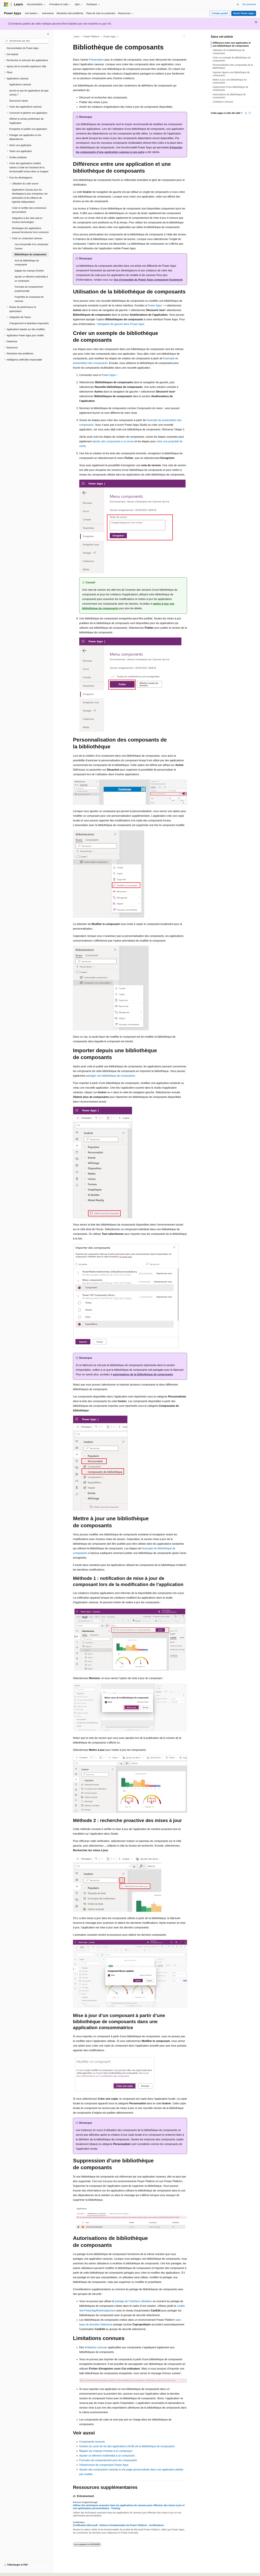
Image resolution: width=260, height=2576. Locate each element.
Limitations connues (223, 101)
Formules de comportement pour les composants (108, 2460)
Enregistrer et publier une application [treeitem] (28, 129)
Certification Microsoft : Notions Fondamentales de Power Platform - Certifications (118, 2525)
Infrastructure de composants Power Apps (104, 2464)
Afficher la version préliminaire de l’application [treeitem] (26, 121)
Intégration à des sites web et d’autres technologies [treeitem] (27, 220)
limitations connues (96, 2347)
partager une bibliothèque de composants (110, 1075)
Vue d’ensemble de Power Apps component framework (148, 279)
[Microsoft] (6, 4)
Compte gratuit (220, 13)
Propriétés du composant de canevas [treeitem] (29, 299)
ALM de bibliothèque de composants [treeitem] (27, 262)
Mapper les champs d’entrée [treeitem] (29, 270)
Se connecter (249, 4)
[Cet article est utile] (246, 113)
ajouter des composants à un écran (113, 441)
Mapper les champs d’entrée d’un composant (105, 2451)
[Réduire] (48, 34)
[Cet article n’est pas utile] (250, 113)
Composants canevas (92, 2441)
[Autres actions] (184, 36)
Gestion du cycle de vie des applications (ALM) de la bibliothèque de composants (127, 2446)
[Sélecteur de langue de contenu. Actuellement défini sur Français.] (12, 2570)
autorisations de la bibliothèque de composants (143, 1374)
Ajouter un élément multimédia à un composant (107, 2455)
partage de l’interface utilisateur (133, 2301)
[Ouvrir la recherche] (237, 4)
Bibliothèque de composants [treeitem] (30, 254)
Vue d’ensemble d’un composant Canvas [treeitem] (31, 246)
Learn (77, 36)
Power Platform (91, 36)
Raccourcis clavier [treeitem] (18, 100)
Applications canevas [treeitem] (20, 84)
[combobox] (26, 41)
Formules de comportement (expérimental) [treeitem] (29, 288)
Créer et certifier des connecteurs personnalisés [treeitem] (29, 210)
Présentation (96, 59)
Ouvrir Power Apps (243, 13)
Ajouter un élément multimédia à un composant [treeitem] (31, 278)
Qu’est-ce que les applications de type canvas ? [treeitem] (29, 92)
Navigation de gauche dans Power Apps (120, 324)
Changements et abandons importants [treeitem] (29, 323)
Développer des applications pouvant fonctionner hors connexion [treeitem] (30, 230)
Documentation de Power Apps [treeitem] (22, 48)
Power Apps (109, 36)
